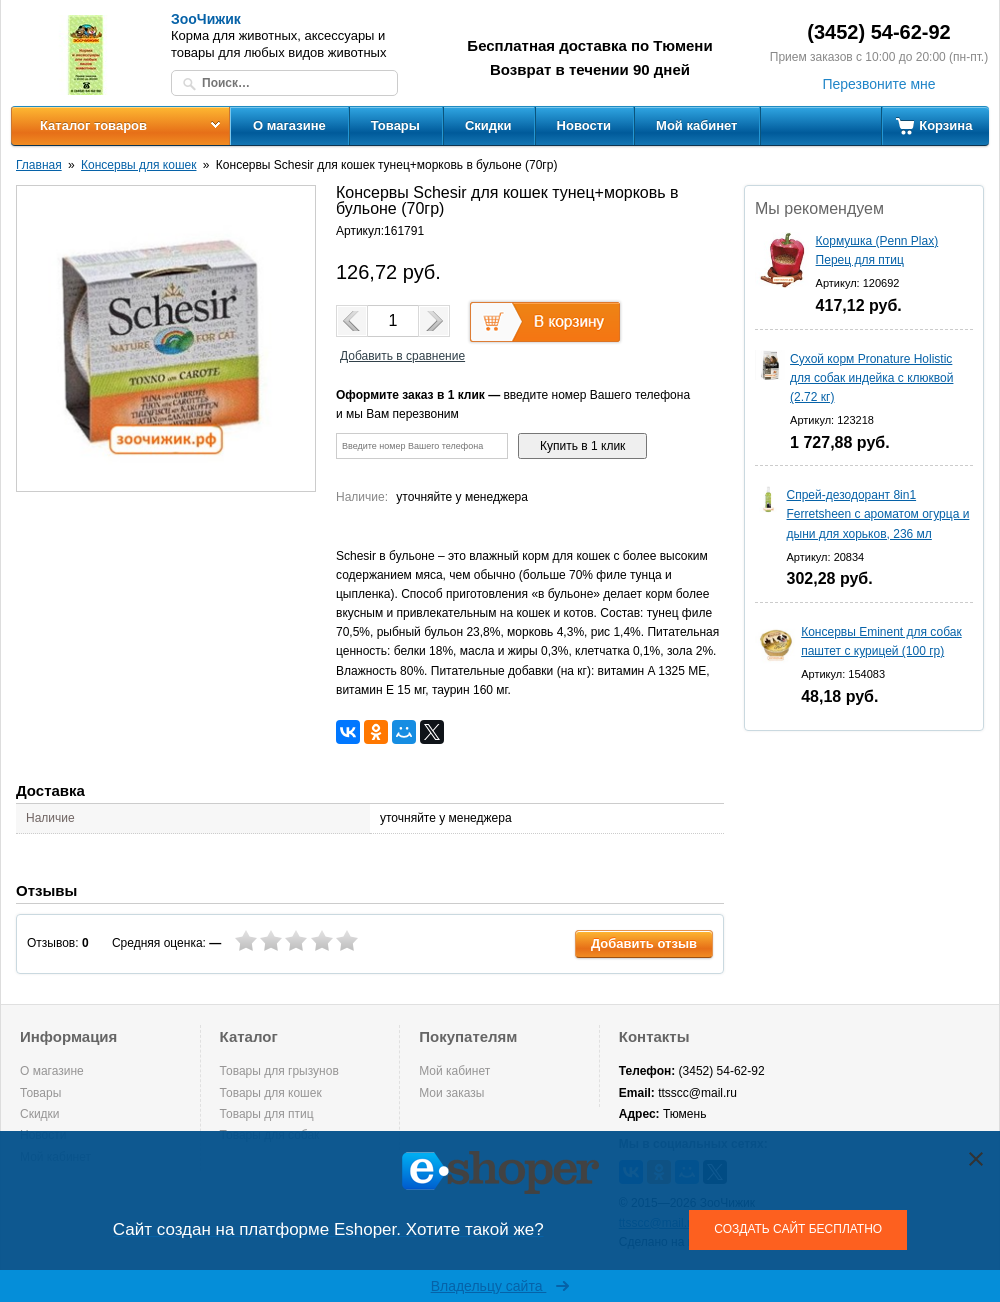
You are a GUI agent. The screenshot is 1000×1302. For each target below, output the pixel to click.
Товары (395, 125)
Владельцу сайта (500, 1286)
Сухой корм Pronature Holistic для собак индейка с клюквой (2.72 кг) (871, 378)
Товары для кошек (271, 1093)
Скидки (488, 125)
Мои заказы (451, 1093)
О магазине (289, 125)
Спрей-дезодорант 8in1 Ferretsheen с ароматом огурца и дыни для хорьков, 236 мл (878, 514)
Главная (39, 165)
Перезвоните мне (878, 84)
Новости (584, 125)
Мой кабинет (696, 125)
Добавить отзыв (644, 943)
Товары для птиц (267, 1114)
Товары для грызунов (279, 1071)
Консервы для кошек (138, 165)
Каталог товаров (93, 125)
